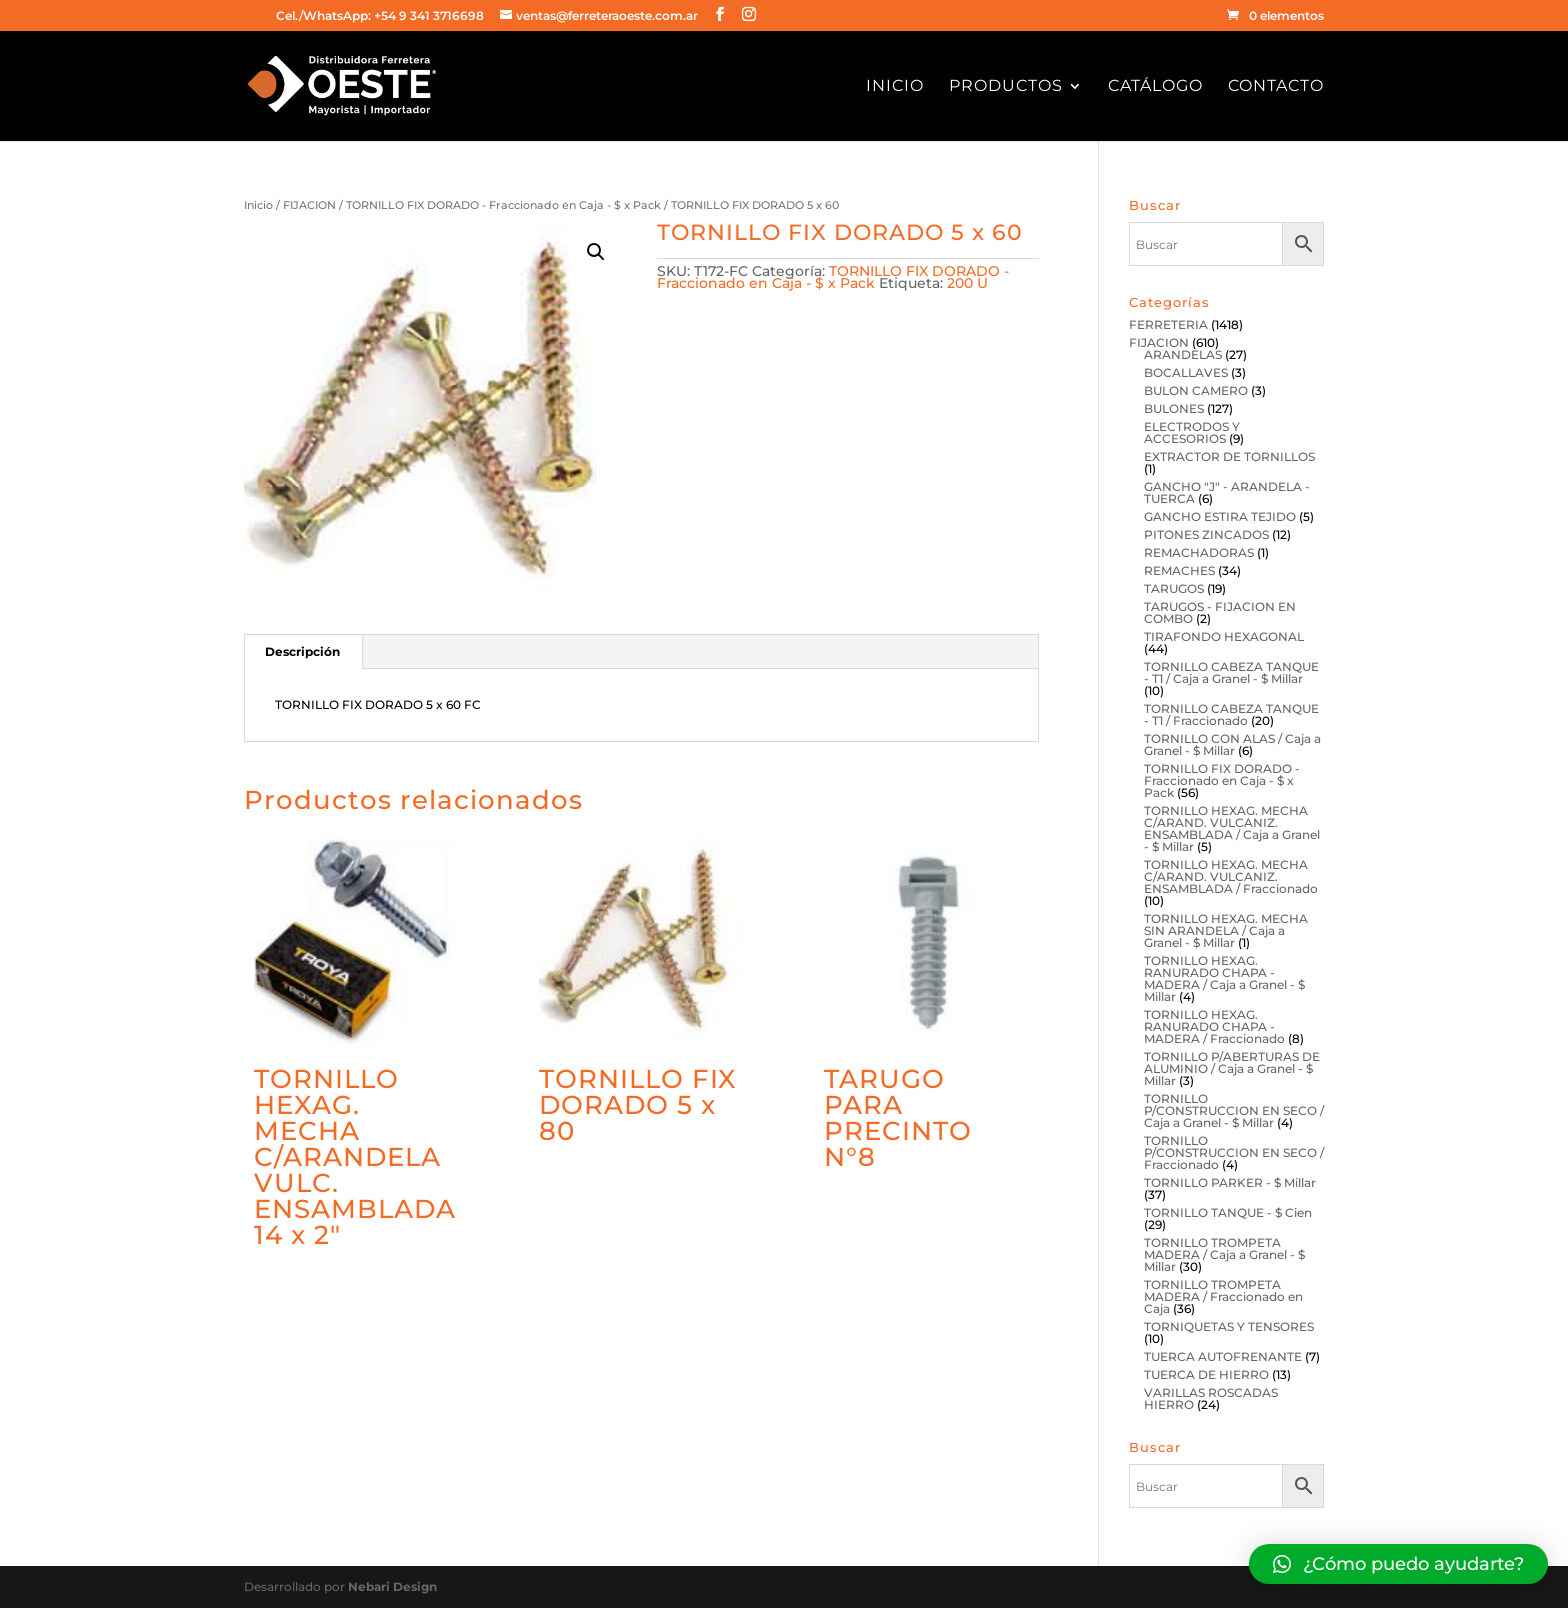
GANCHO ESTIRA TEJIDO (1220, 516)
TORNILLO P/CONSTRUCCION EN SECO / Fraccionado (1234, 1152)
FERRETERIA (1168, 324)
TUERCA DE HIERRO (1206, 1374)
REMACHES (1179, 570)
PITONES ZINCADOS (1206, 534)
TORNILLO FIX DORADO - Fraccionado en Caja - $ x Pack (503, 205)
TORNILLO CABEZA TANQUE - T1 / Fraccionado (1231, 714)
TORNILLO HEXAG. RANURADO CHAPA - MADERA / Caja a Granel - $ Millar (1224, 978)
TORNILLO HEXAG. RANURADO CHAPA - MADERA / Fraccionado (1214, 1026)
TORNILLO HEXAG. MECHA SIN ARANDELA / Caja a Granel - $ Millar (1226, 930)
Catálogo (1155, 87)
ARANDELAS (1183, 354)
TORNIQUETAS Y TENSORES (1229, 1326)
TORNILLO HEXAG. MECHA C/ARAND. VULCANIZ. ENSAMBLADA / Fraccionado (1231, 876)
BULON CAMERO (1196, 390)
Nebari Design (392, 1586)
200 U (967, 283)
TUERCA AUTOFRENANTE (1223, 1356)
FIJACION (309, 205)
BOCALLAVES (1186, 372)
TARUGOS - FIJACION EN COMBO (1220, 612)
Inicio (895, 87)
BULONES (1174, 408)
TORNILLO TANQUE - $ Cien (1228, 1212)
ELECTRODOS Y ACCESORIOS (1192, 432)
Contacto (1276, 87)
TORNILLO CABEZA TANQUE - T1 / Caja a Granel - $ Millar (1231, 672)
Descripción (302, 651)
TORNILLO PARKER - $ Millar (1230, 1182)
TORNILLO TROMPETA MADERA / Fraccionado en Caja (1223, 1296)
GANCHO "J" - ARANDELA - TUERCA (1227, 492)
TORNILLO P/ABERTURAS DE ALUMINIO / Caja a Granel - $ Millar (1232, 1068)
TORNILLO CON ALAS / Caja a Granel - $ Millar (1232, 744)
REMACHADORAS (1199, 552)
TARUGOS (1174, 588)
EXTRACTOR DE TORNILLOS (1229, 456)
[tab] (303, 652)
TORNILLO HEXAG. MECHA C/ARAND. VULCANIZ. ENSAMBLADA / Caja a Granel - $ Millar (1232, 828)
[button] (1398, 1564)
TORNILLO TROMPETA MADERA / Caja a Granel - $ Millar (1224, 1254)
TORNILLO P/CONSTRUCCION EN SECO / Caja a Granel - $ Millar (1234, 1110)
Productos (1006, 87)
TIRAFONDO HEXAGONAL (1224, 636)
